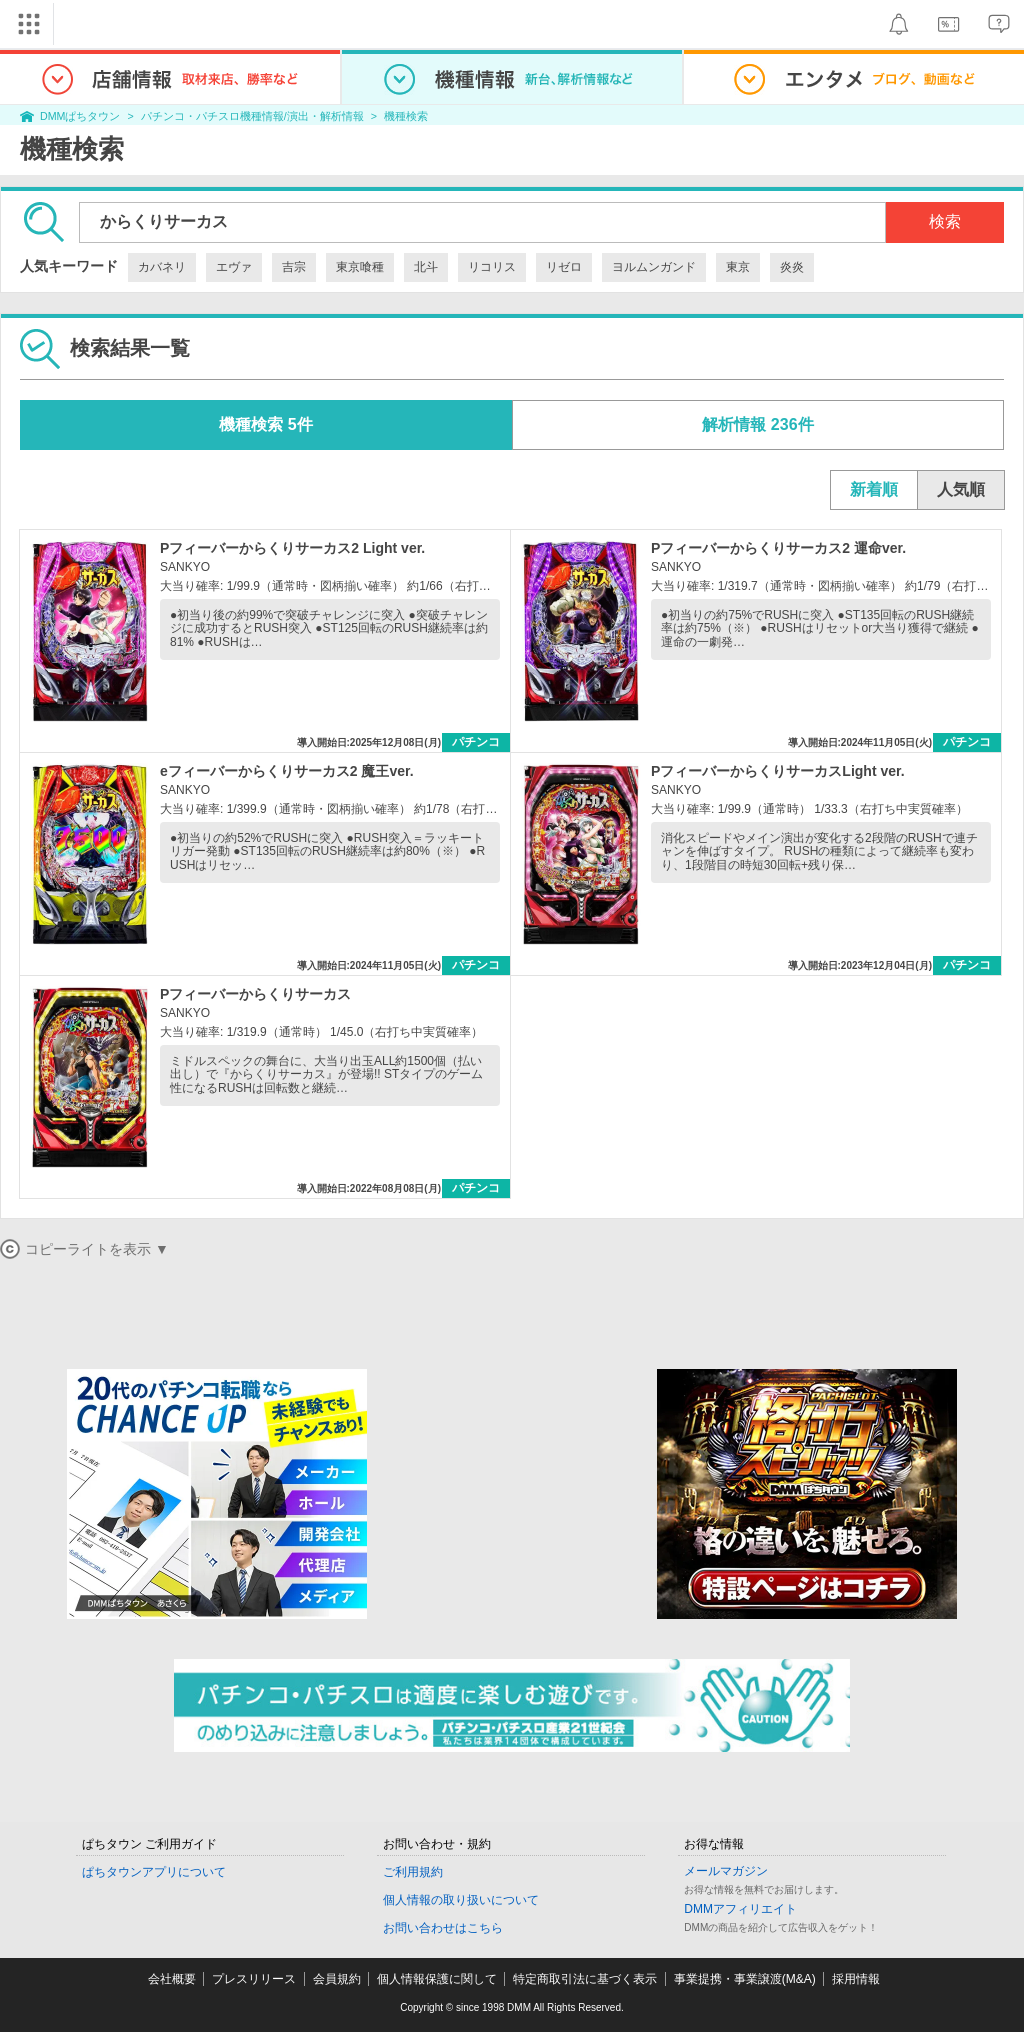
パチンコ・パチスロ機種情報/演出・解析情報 (252, 116)
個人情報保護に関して (437, 1979)
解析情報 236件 (757, 424)
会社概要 (172, 1979)
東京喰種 (360, 267)
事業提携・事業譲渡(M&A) (745, 1979)
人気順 (961, 489)
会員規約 (337, 1979)
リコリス (492, 267)
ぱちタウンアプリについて (154, 1872)
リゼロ (564, 267)
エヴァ (234, 267)
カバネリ (162, 267)
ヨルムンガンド (654, 267)
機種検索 (406, 116)
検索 (945, 221)
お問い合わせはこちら (443, 1928)
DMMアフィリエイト (740, 1909)
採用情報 (856, 1979)
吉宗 (294, 267)
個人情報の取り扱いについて (461, 1900)
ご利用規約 (413, 1872)
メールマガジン (726, 1871)
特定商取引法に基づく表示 (585, 1979)
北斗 (426, 267)
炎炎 (792, 267)
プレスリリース (254, 1979)
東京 (738, 267)
